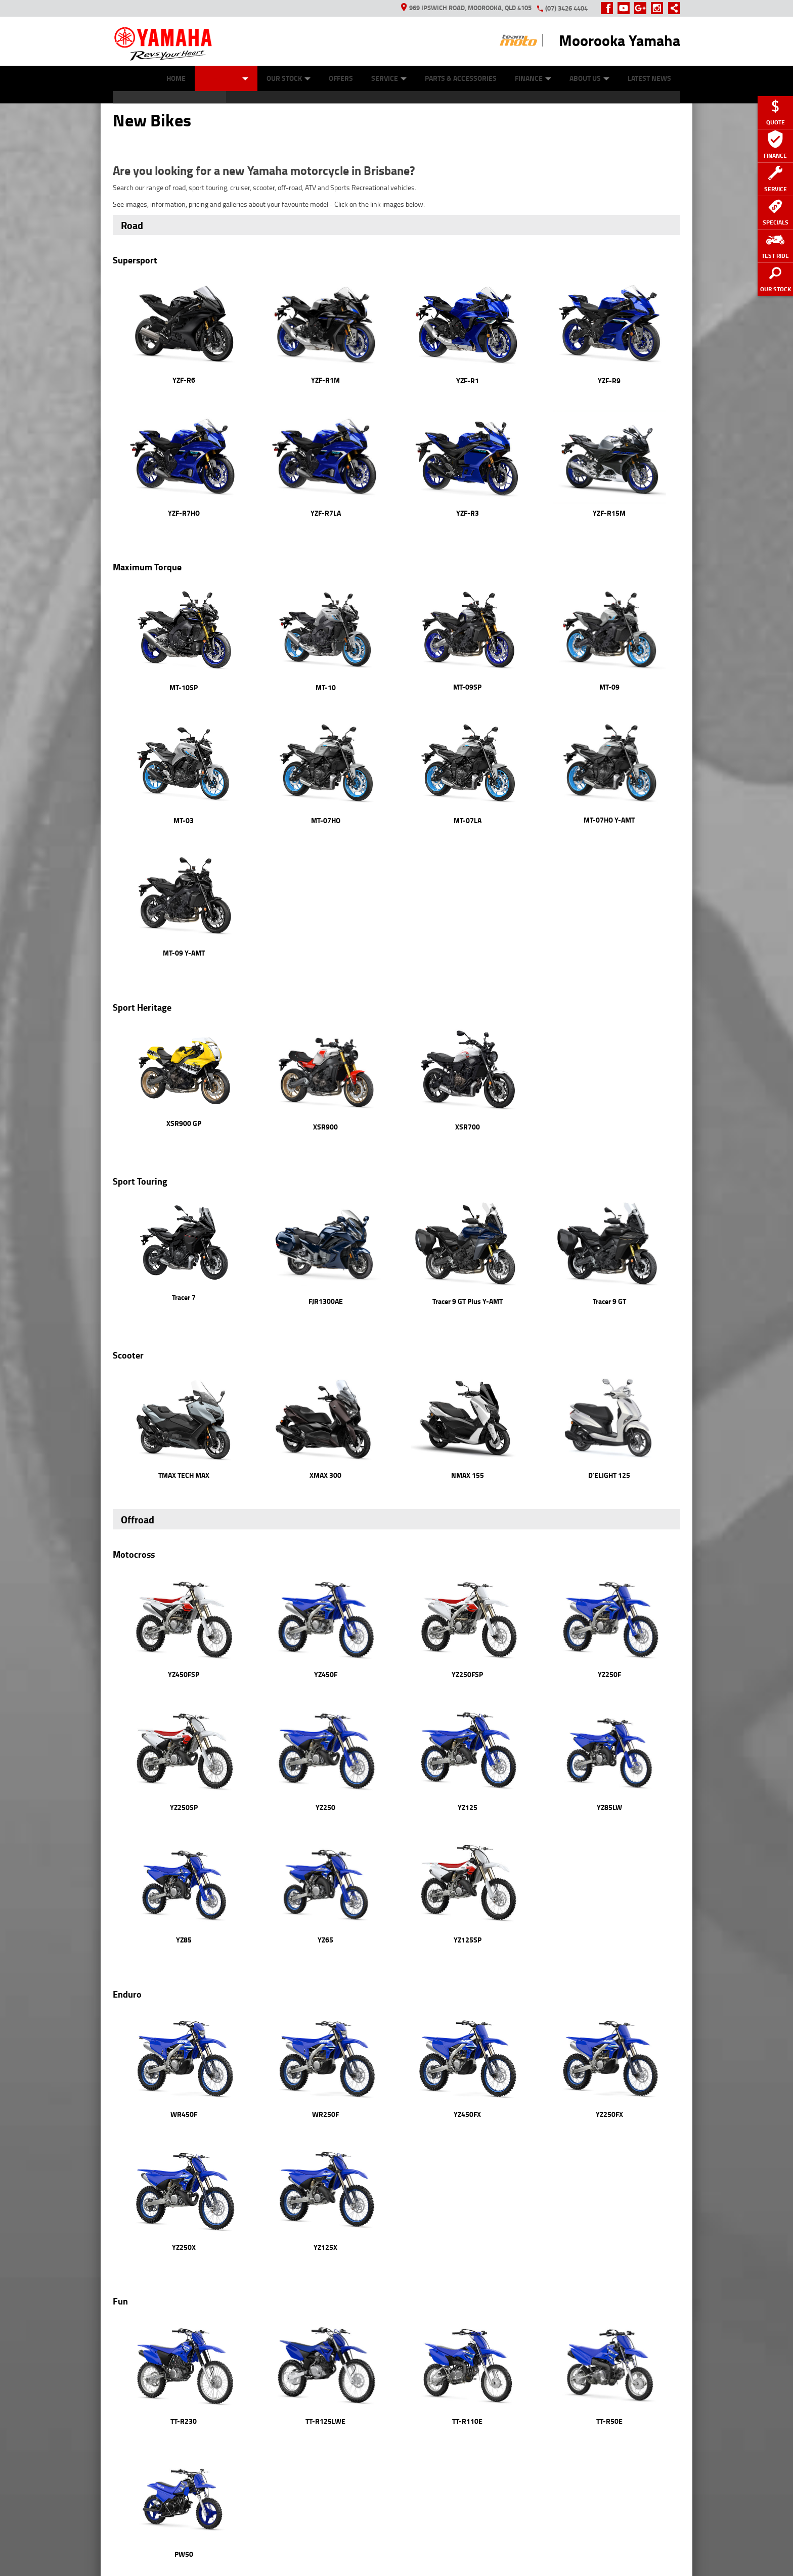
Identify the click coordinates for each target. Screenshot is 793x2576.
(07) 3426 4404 (566, 8)
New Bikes (226, 78)
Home (176, 78)
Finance (533, 78)
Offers (341, 78)
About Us (589, 78)
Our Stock (289, 78)
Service (389, 78)
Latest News (649, 78)
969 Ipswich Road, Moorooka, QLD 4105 (466, 8)
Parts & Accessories (461, 78)
